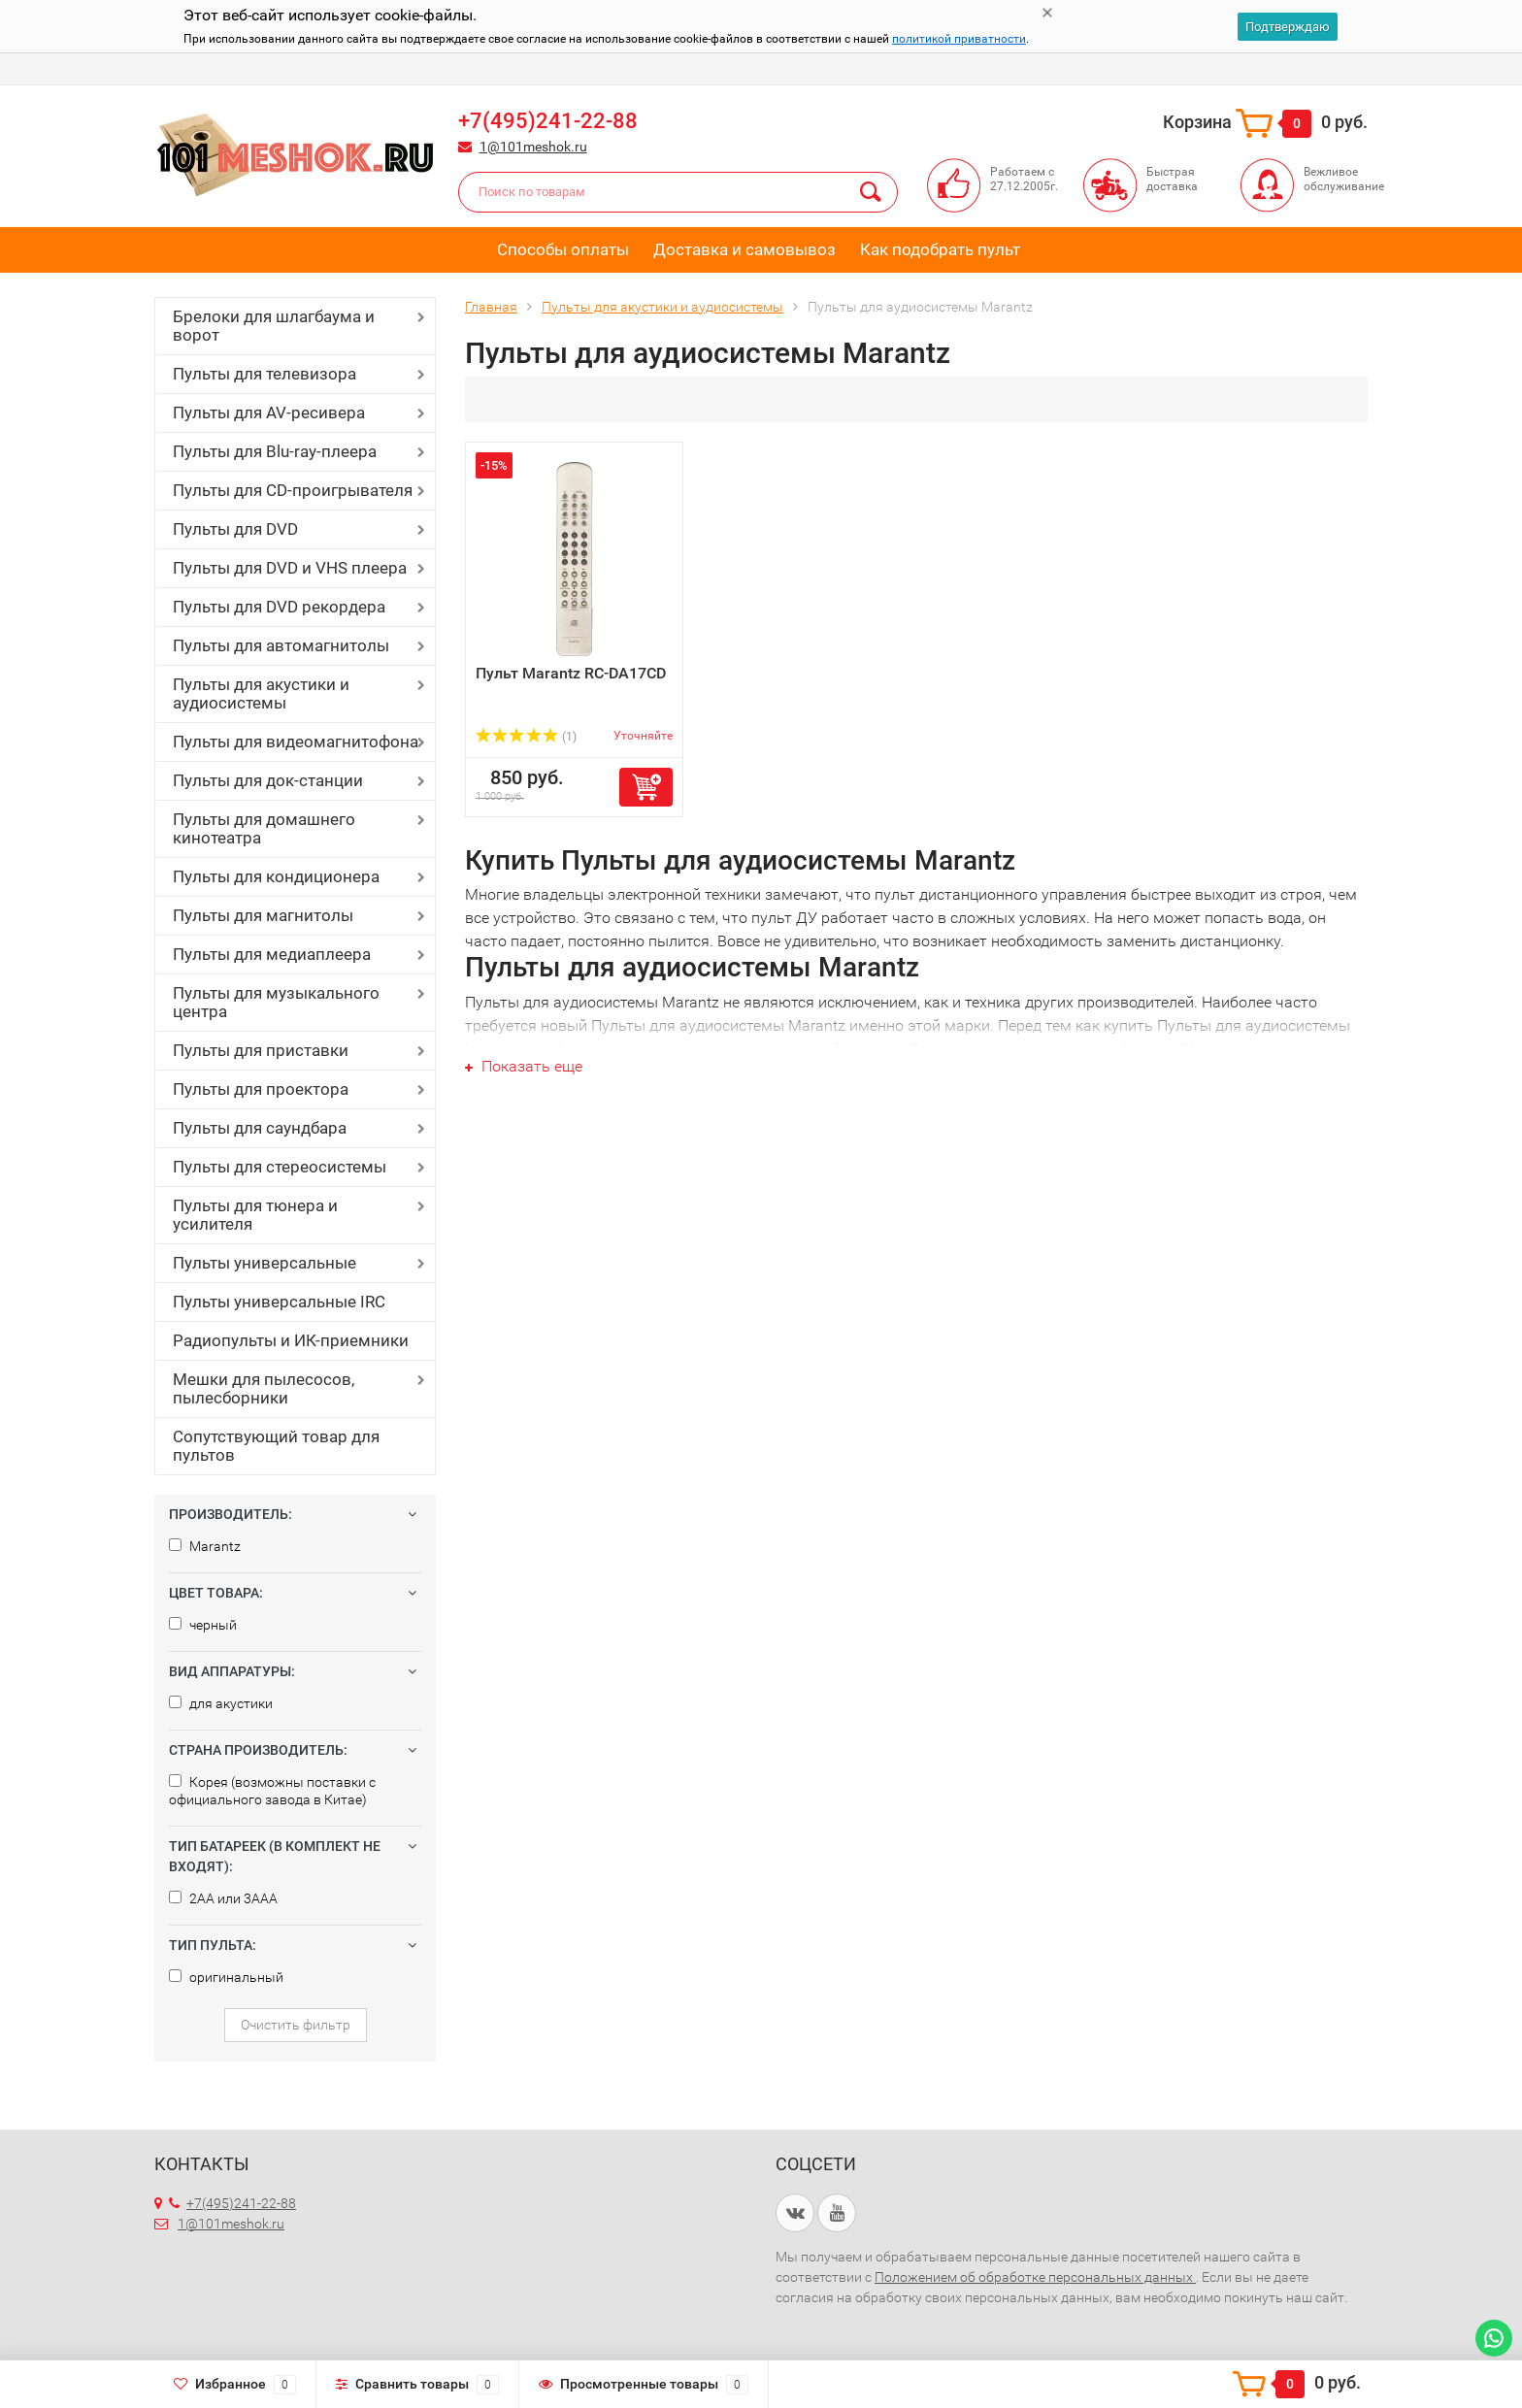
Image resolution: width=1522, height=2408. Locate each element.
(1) (526, 736)
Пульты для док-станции (268, 780)
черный (203, 1625)
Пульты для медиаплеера (272, 954)
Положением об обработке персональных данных (1035, 2277)
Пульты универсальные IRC (279, 1301)
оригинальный (226, 1977)
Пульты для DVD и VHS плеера (290, 567)
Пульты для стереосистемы (279, 1166)
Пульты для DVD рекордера (279, 606)
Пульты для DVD (235, 529)
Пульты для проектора (260, 1089)
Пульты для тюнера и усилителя (255, 1215)
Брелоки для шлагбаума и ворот (274, 326)
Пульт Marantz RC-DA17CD (571, 673)
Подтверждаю (1287, 26)
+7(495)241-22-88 (548, 121)
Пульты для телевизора (264, 373)
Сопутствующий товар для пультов (276, 1446)
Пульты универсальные (264, 1262)
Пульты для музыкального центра (276, 1002)
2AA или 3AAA (223, 1898)
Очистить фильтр (295, 2024)
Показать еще (523, 1066)
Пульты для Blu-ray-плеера (275, 451)
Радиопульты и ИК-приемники (291, 1340)
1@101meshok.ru (533, 146)
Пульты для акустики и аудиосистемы (261, 693)
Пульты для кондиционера (276, 876)
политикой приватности (959, 39)
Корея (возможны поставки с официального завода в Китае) (272, 1790)
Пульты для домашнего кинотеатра (264, 828)
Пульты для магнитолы (263, 915)
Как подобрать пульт (940, 249)
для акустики (221, 1703)
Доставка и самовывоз (744, 249)
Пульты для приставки (260, 1050)
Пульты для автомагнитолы (281, 645)
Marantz (205, 1546)
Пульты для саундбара (260, 1128)
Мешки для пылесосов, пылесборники (263, 1388)
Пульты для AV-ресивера (269, 412)
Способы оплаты (563, 249)
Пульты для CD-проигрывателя (293, 490)
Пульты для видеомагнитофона (295, 741)
